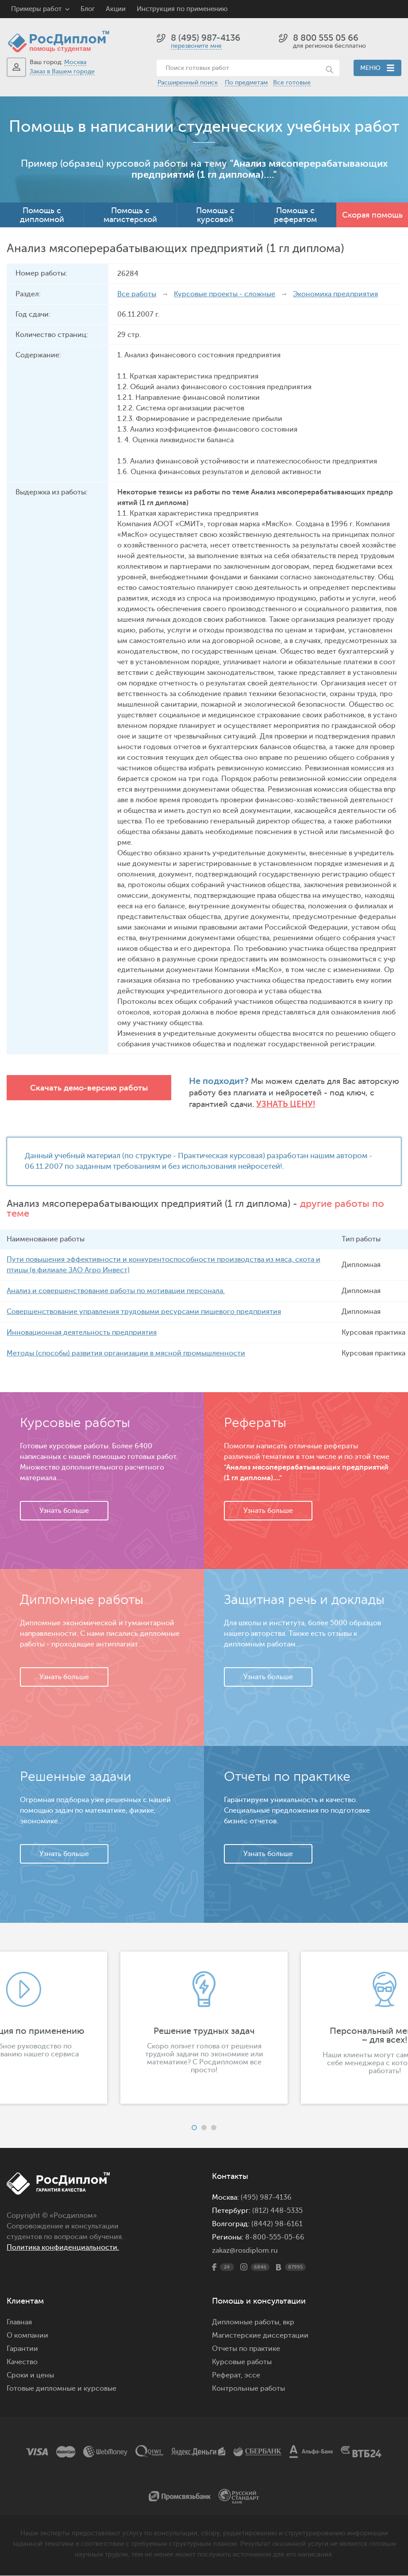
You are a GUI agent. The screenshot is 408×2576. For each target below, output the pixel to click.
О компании (27, 2336)
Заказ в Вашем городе (62, 71)
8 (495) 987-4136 (205, 38)
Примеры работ (36, 9)
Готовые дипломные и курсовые (61, 2389)
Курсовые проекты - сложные (224, 294)
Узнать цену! (286, 1104)
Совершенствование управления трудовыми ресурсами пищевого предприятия (144, 1312)
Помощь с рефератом (295, 215)
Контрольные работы (248, 2389)
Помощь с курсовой (215, 215)
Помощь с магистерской (130, 215)
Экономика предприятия (335, 294)
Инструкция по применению (182, 9)
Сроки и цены (30, 2376)
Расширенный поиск (188, 82)
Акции (116, 9)
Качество (22, 2362)
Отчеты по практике (246, 2349)
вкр (288, 2323)
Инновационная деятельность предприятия (82, 1333)
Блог (88, 9)
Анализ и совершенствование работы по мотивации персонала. (116, 1291)
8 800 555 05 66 (325, 38)
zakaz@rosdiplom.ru (245, 2251)
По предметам (246, 82)
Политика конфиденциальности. (63, 2248)
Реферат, (227, 2376)
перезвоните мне (196, 45)
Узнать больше (64, 1511)
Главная (19, 2323)
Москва (75, 62)
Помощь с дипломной (42, 215)
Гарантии (22, 2349)
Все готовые (292, 82)
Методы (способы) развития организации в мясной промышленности (126, 1354)
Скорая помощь (372, 215)
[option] (204, 2028)
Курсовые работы (242, 2362)
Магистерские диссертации (260, 2336)
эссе (252, 2376)
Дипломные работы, (247, 2323)
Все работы (136, 294)
